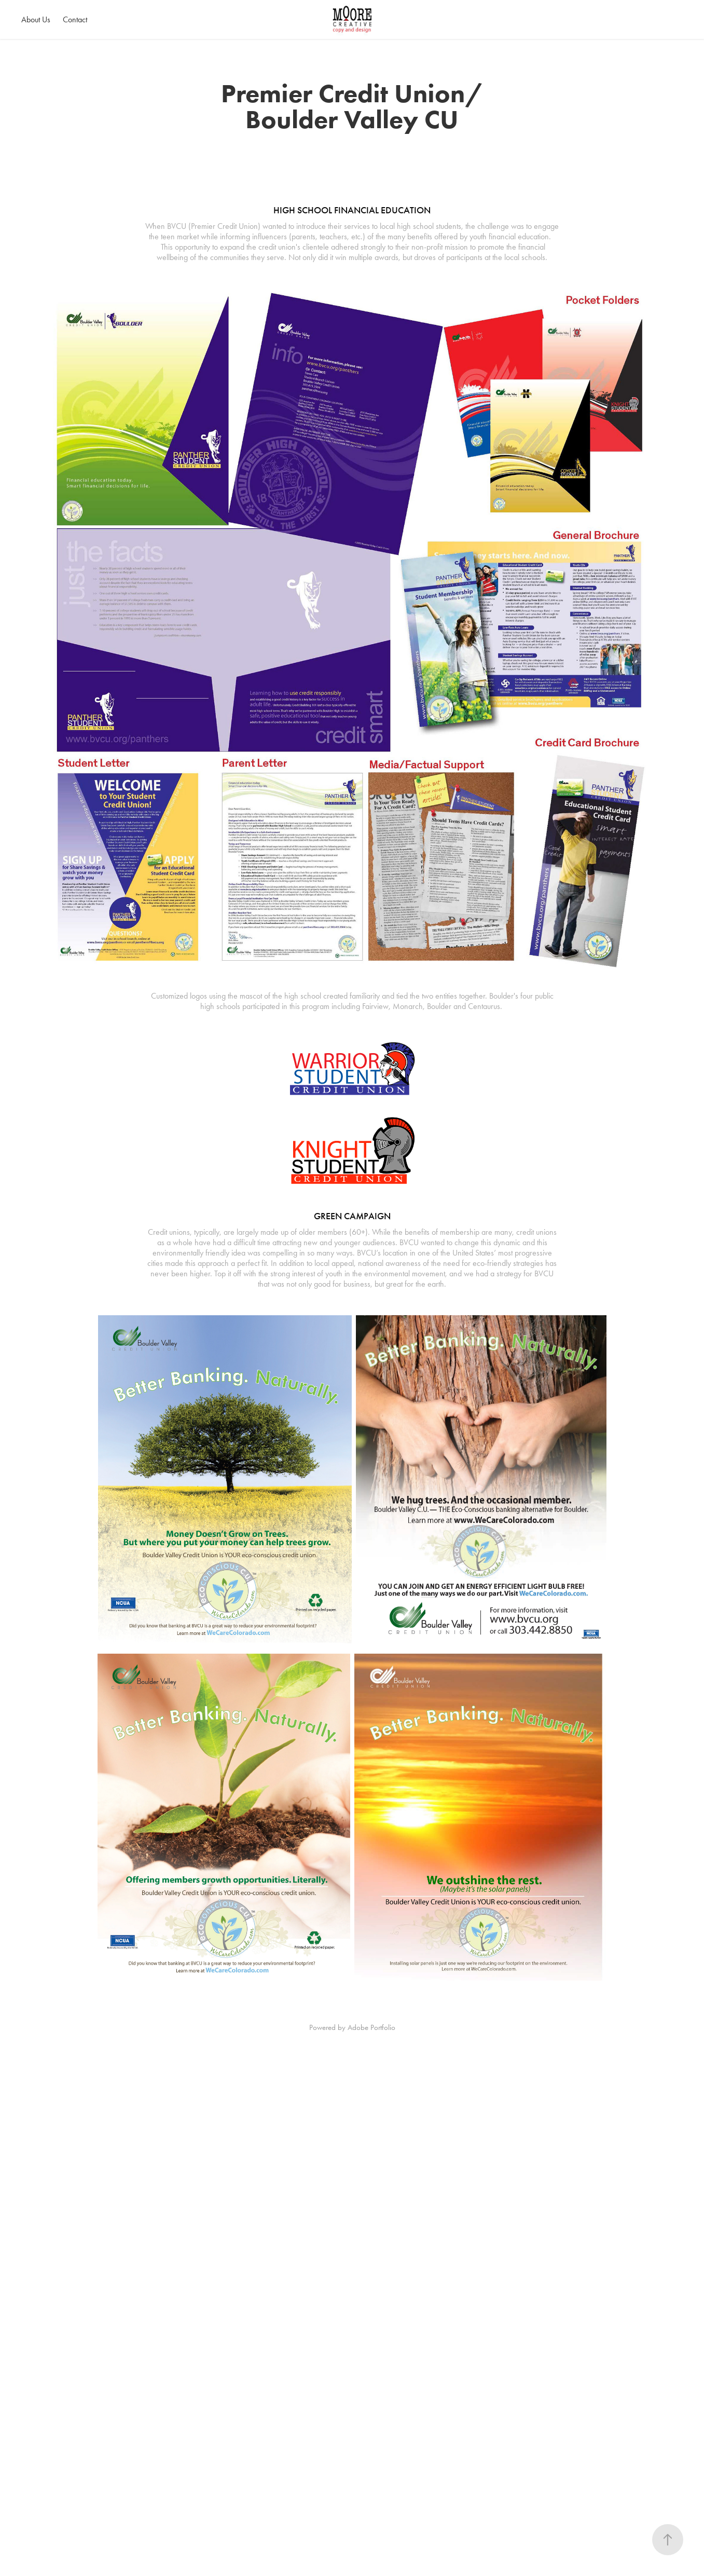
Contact (75, 19)
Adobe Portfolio (371, 2027)
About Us (35, 19)
